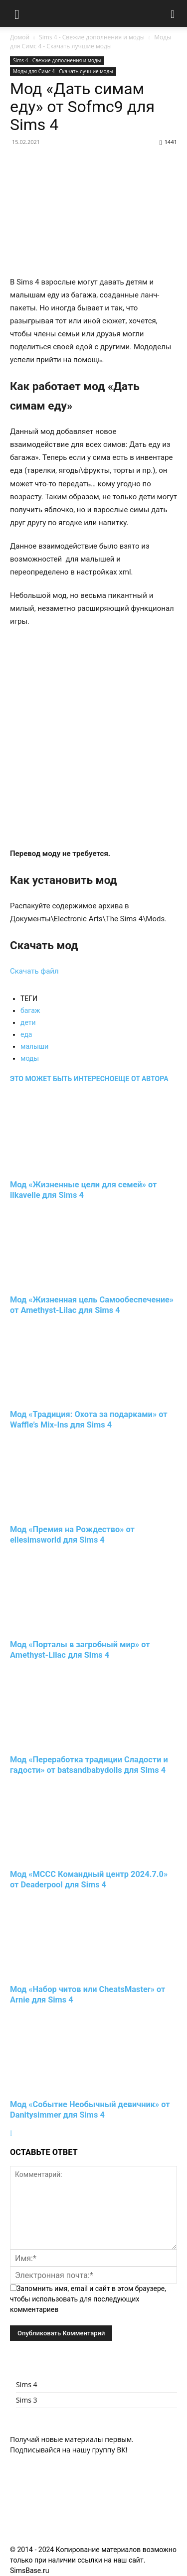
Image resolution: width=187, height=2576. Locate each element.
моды (29, 1058)
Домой (19, 37)
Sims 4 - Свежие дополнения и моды (92, 37)
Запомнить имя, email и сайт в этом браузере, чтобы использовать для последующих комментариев (88, 2299)
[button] (17, 13)
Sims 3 (26, 2400)
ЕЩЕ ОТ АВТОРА (141, 1079)
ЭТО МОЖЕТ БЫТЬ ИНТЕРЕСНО (62, 1079)
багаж (30, 1010)
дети (28, 1022)
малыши (34, 1046)
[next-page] (11, 2133)
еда (26, 1034)
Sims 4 (26, 2384)
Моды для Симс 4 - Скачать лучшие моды (90, 41)
